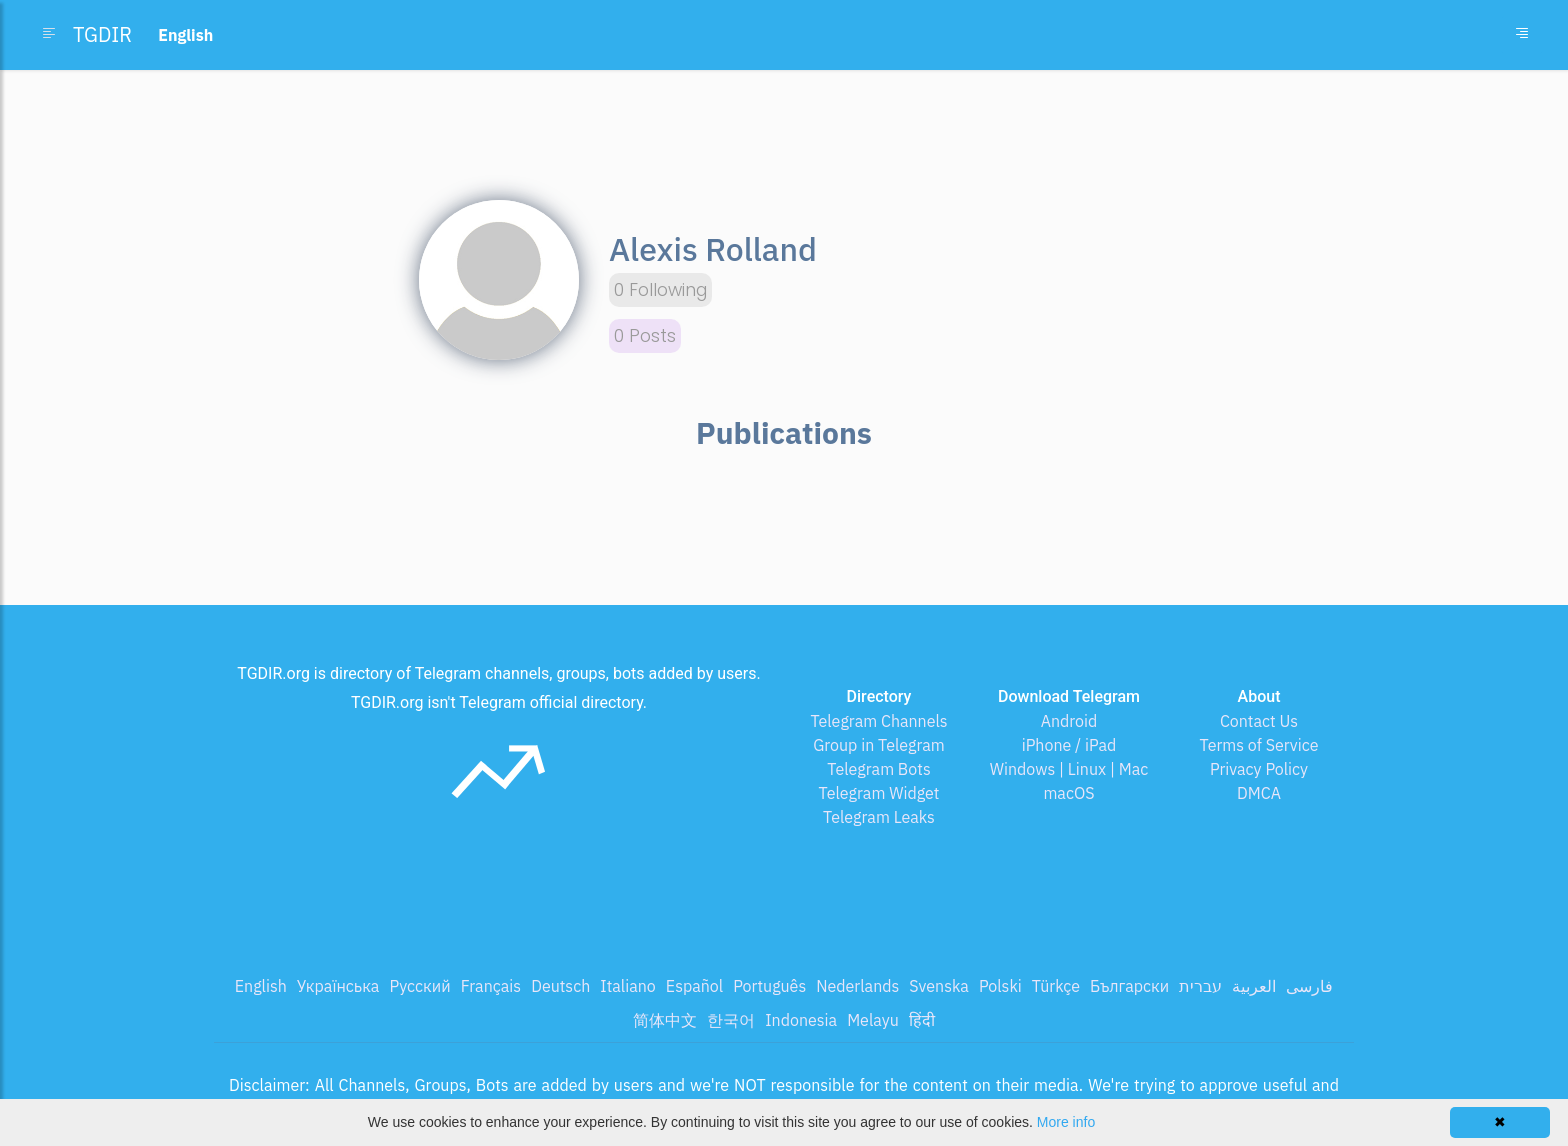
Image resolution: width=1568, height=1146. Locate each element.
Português (769, 986)
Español (694, 986)
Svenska (939, 986)
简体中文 (665, 1020)
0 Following (660, 290)
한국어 (731, 1020)
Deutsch (560, 986)
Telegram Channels (878, 721)
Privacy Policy (1259, 769)
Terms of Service (1259, 745)
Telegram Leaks (879, 817)
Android (1069, 721)
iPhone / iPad (1069, 745)
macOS (1068, 793)
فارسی (1309, 986)
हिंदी (922, 1020)
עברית (1200, 986)
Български (1129, 986)
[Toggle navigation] (1522, 35)
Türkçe (1056, 986)
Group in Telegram (879, 745)
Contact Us (1259, 721)
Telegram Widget (879, 793)
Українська (338, 986)
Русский (419, 986)
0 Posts (645, 336)
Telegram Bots (878, 769)
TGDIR (102, 34)
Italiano (628, 986)
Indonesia (801, 1020)
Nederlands (857, 986)
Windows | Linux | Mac (1069, 769)
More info (1066, 1122)
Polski (1000, 986)
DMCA (1259, 793)
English (261, 986)
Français (491, 986)
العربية (1254, 986)
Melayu (873, 1020)
